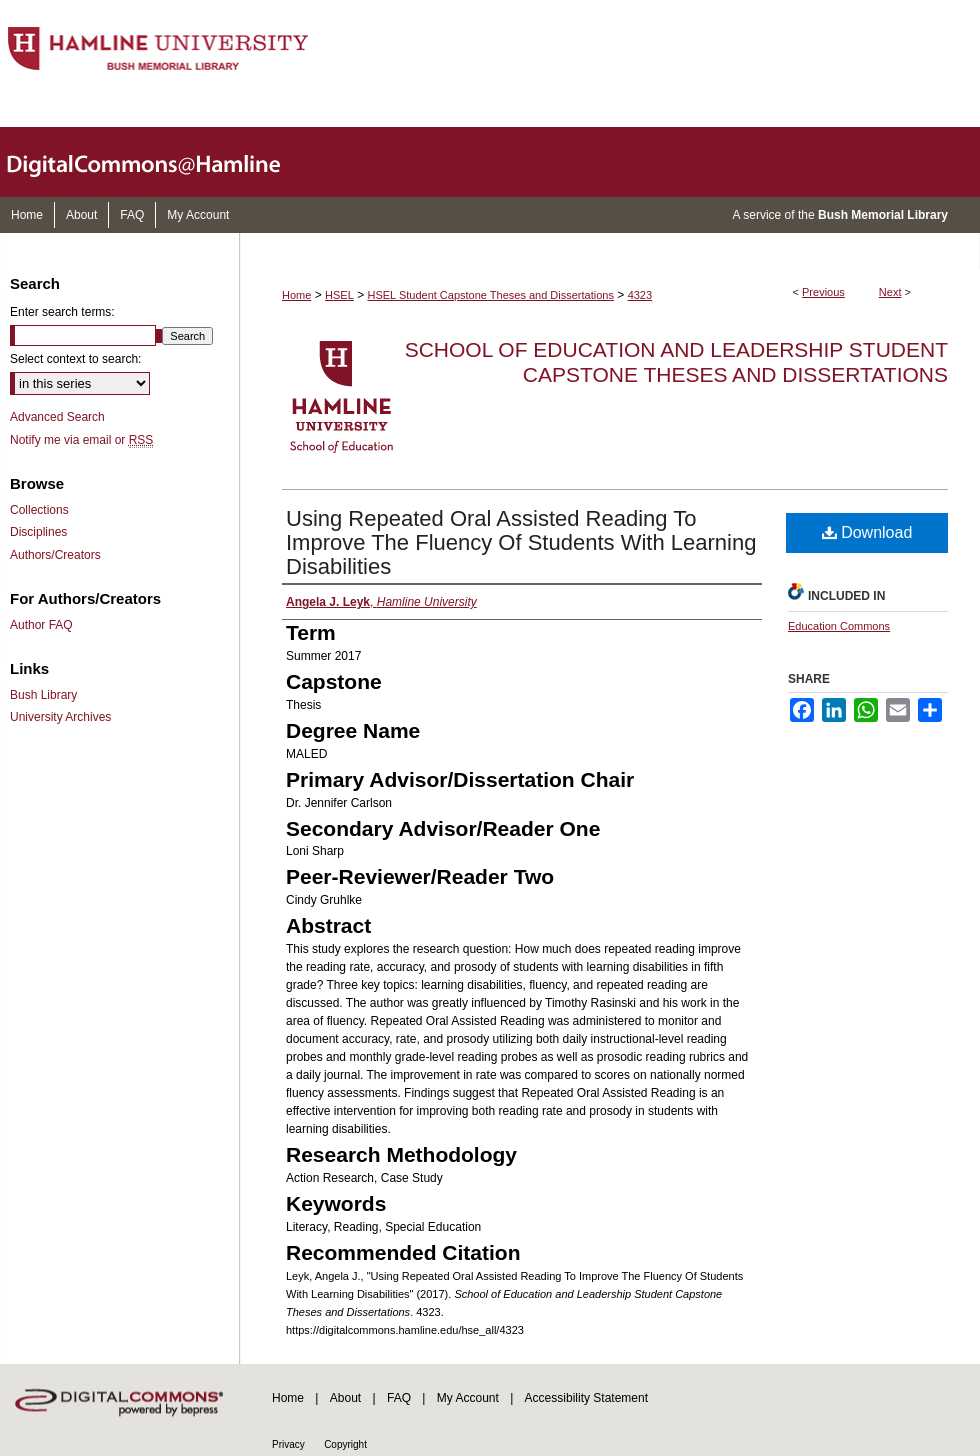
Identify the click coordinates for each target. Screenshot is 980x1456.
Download (867, 532)
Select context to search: (75, 359)
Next (890, 292)
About (345, 1398)
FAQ (399, 1398)
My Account (468, 1398)
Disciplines (38, 532)
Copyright (345, 1444)
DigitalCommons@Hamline (160, 162)
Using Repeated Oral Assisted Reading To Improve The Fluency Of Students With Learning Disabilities (521, 542)
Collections (39, 510)
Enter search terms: (62, 312)
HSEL (339, 295)
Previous (823, 292)
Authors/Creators (55, 555)
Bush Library (43, 695)
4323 (640, 295)
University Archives (60, 717)
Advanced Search (57, 417)
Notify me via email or (81, 440)
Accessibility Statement (586, 1398)
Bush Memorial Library (883, 215)
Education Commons (839, 626)
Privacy (288, 1444)
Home (296, 295)
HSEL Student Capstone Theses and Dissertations (491, 295)
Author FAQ (41, 625)
